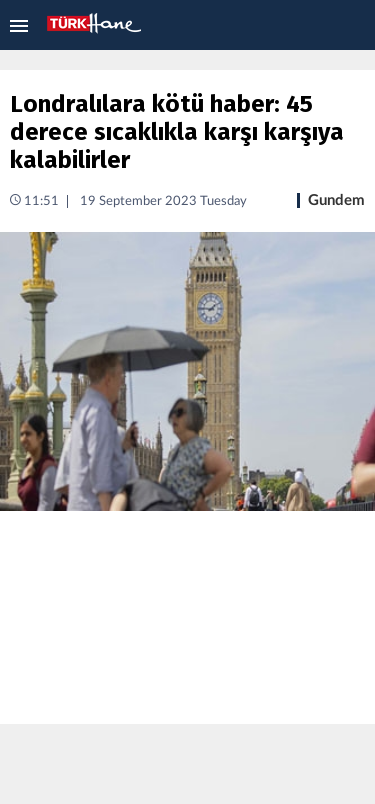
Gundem (336, 200)
